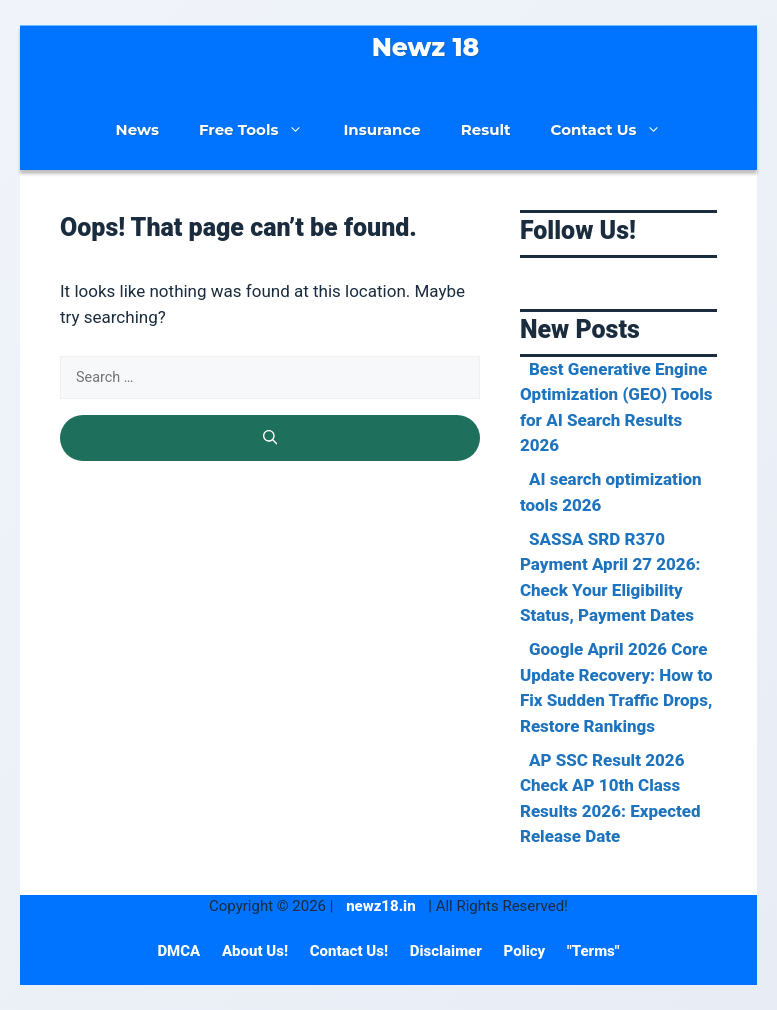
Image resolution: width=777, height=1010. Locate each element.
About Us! (257, 951)
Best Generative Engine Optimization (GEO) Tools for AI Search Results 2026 (616, 407)
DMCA (180, 951)
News (137, 129)
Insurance (381, 129)
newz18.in (380, 906)
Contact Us (616, 130)
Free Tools (261, 130)
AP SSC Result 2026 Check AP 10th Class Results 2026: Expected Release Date (610, 798)
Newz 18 (426, 47)
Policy (526, 951)
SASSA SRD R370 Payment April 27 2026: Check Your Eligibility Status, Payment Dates (610, 577)
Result (486, 129)
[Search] (270, 438)
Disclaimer (448, 951)
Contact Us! (351, 951)
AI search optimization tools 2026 (611, 492)
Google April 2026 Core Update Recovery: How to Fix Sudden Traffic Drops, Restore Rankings (616, 687)
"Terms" (593, 951)
